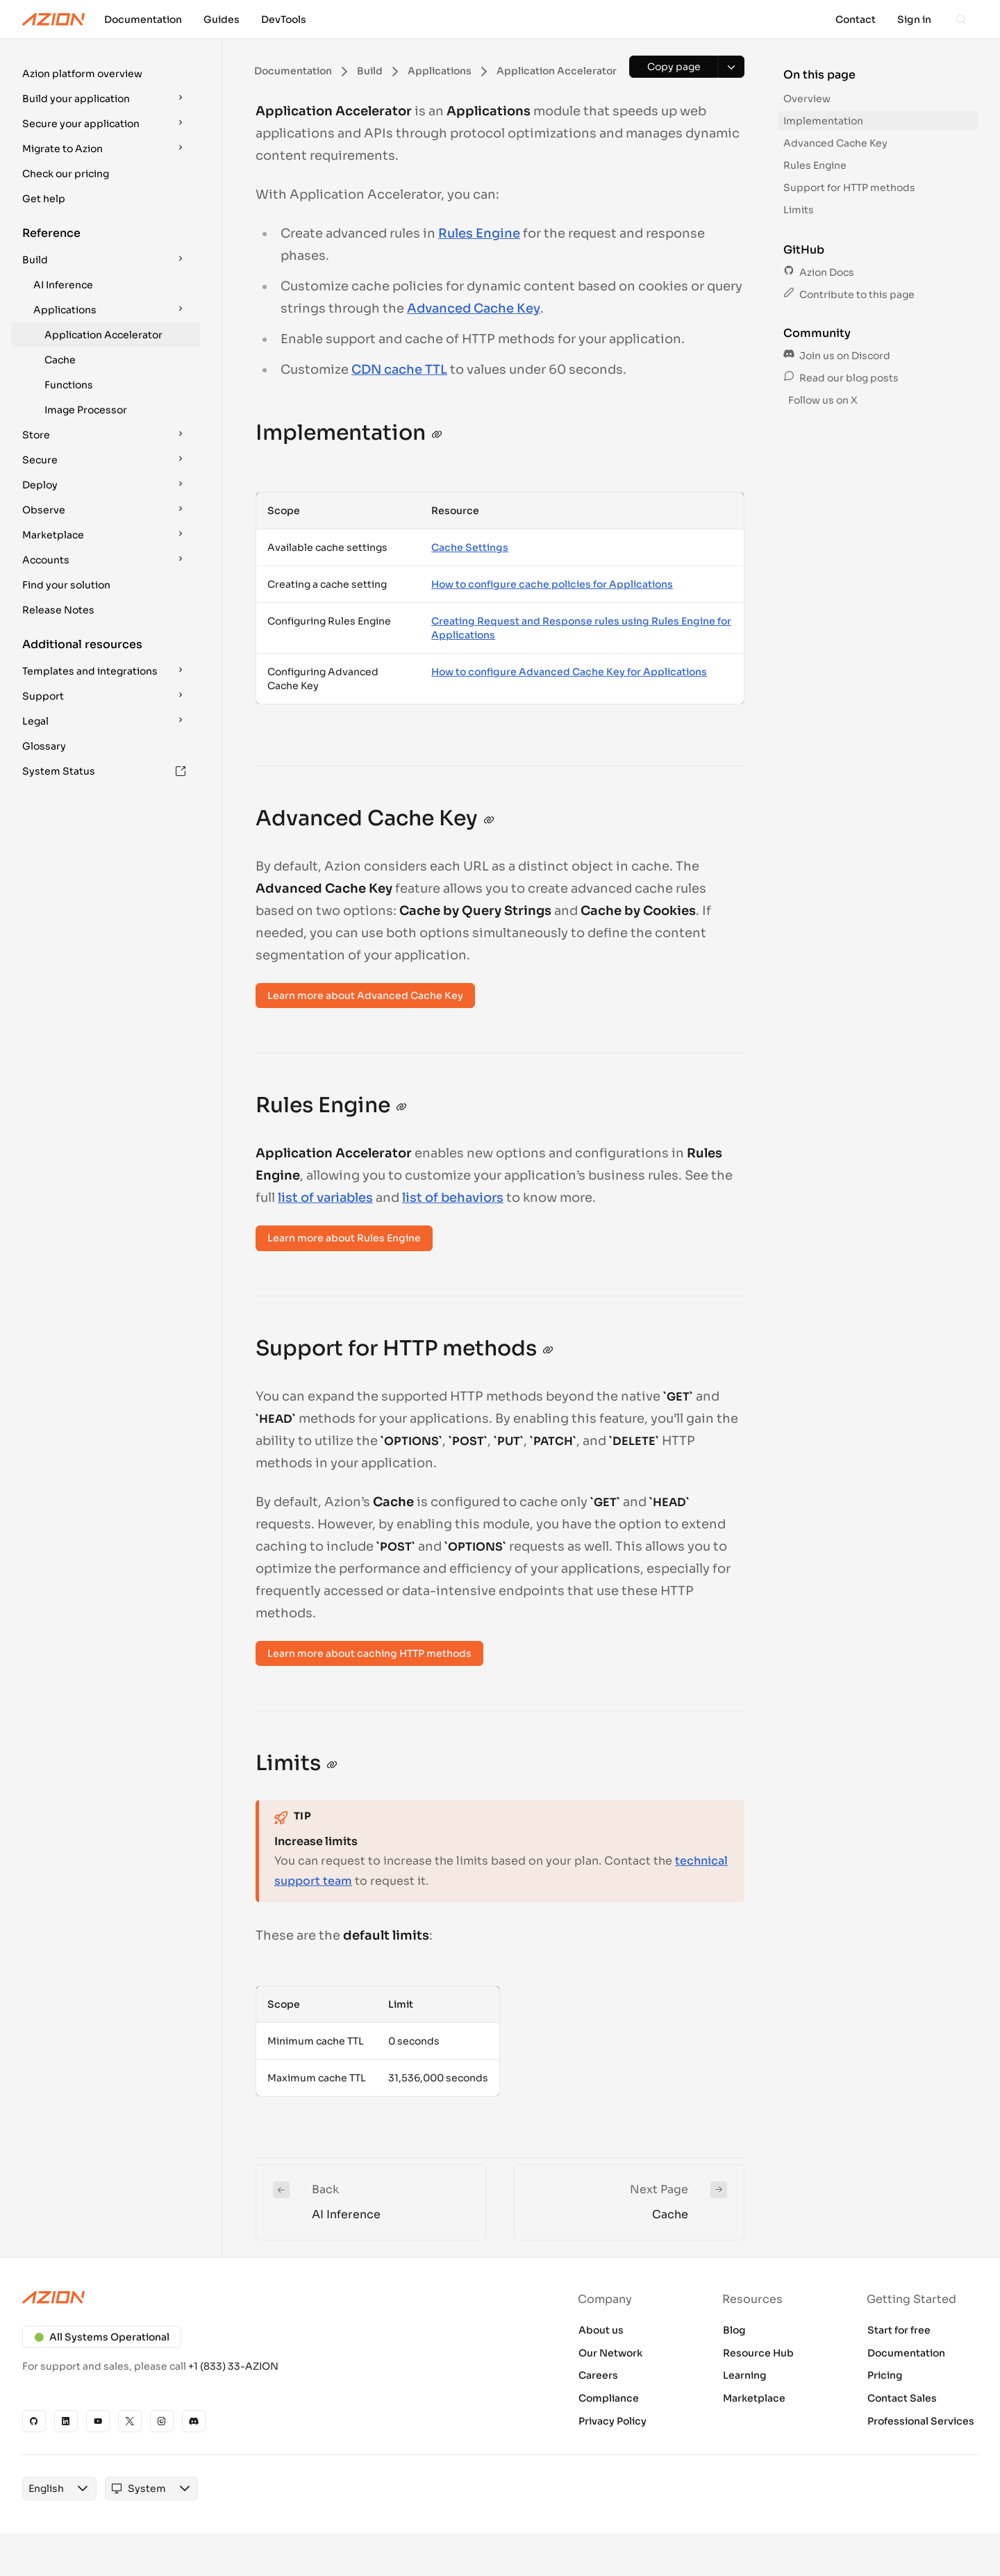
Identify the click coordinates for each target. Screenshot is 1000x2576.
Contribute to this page (849, 294)
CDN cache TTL (399, 369)
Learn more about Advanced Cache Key (365, 995)
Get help (43, 198)
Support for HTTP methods (849, 187)
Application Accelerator (103, 335)
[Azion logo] (252, 2297)
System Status (104, 771)
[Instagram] (162, 2421)
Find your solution (66, 585)
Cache (60, 360)
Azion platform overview (82, 73)
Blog (734, 2330)
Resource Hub (758, 2353)
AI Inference (63, 285)
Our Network (610, 2353)
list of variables (325, 1197)
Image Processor (85, 410)
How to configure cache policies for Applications (552, 584)
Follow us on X (822, 400)
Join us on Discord (836, 355)
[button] (105, 73)
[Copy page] (673, 67)
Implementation (823, 121)
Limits (798, 210)
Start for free (899, 2330)
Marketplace (754, 2398)
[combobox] (46, 2488)
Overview (807, 98)
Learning (745, 2375)
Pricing (885, 2375)
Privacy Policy (612, 2421)
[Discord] (194, 2421)
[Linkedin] (66, 2421)
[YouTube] (98, 2421)
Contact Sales (902, 2398)
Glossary (44, 746)
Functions (68, 385)
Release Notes (58, 610)
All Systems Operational (101, 2337)
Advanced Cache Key (473, 308)
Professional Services (920, 2421)
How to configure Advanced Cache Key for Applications (569, 672)
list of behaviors (452, 1197)
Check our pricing (65, 173)
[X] (130, 2421)
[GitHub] (34, 2421)
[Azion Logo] (53, 19)
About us (601, 2330)
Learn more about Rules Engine (344, 1238)
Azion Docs (818, 272)
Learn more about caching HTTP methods (369, 1653)
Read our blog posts (841, 378)
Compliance (608, 2398)
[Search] (961, 19)
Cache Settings (469, 547)
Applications (111, 310)
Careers (598, 2375)
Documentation (906, 2353)
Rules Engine (479, 233)
